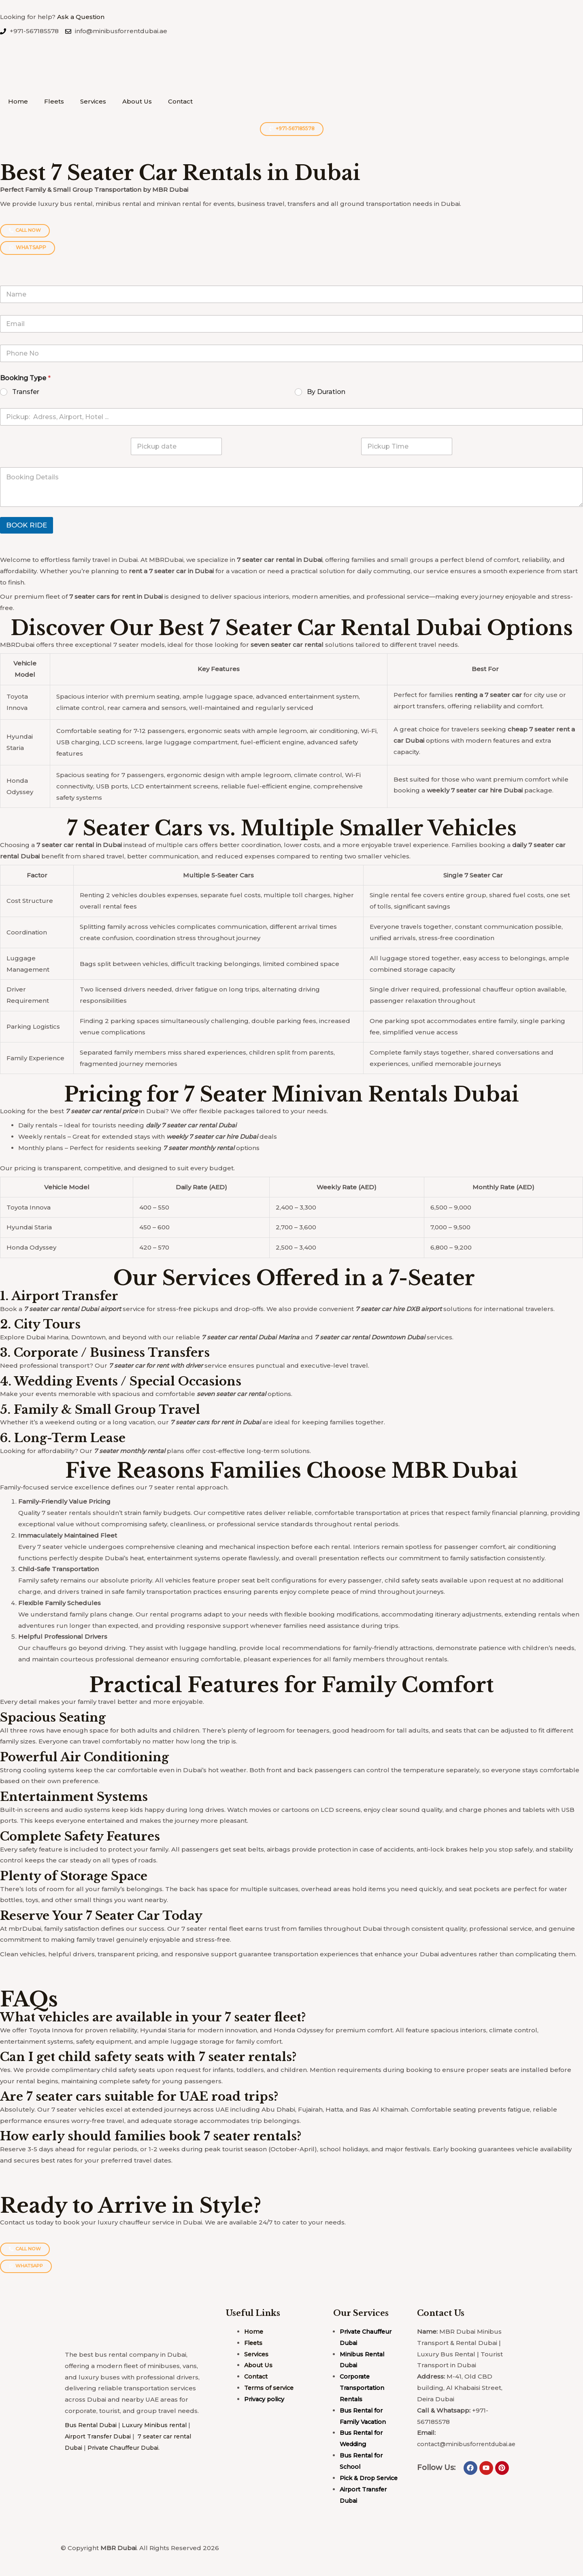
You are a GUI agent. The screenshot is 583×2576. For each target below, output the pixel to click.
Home (18, 101)
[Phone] (291, 353)
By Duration (326, 392)
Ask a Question (80, 17)
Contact (180, 101)
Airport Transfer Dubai (100, 2437)
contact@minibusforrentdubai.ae (469, 2445)
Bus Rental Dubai (92, 2426)
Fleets (54, 101)
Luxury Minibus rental (160, 2426)
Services (93, 101)
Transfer (25, 392)
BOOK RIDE (26, 525)
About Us (137, 101)
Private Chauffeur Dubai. (127, 2448)
